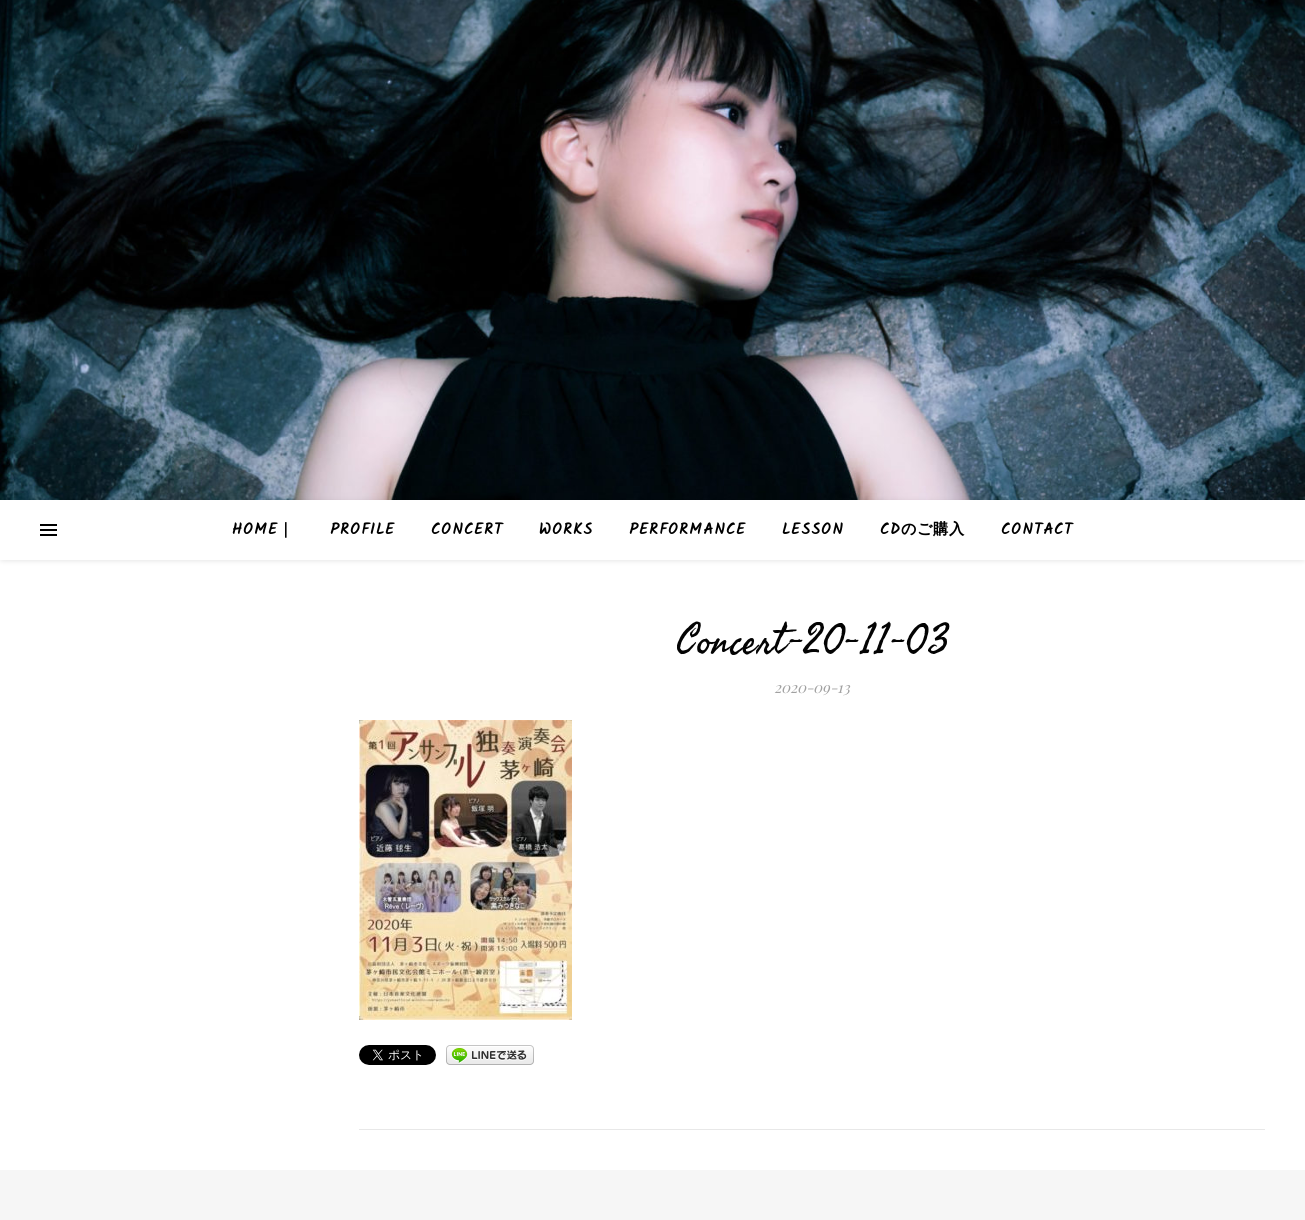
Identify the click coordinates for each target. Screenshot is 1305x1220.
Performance (687, 530)
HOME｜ (263, 530)
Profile (362, 530)
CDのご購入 (922, 530)
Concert (467, 530)
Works (566, 530)
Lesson (813, 530)
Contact (1037, 530)
